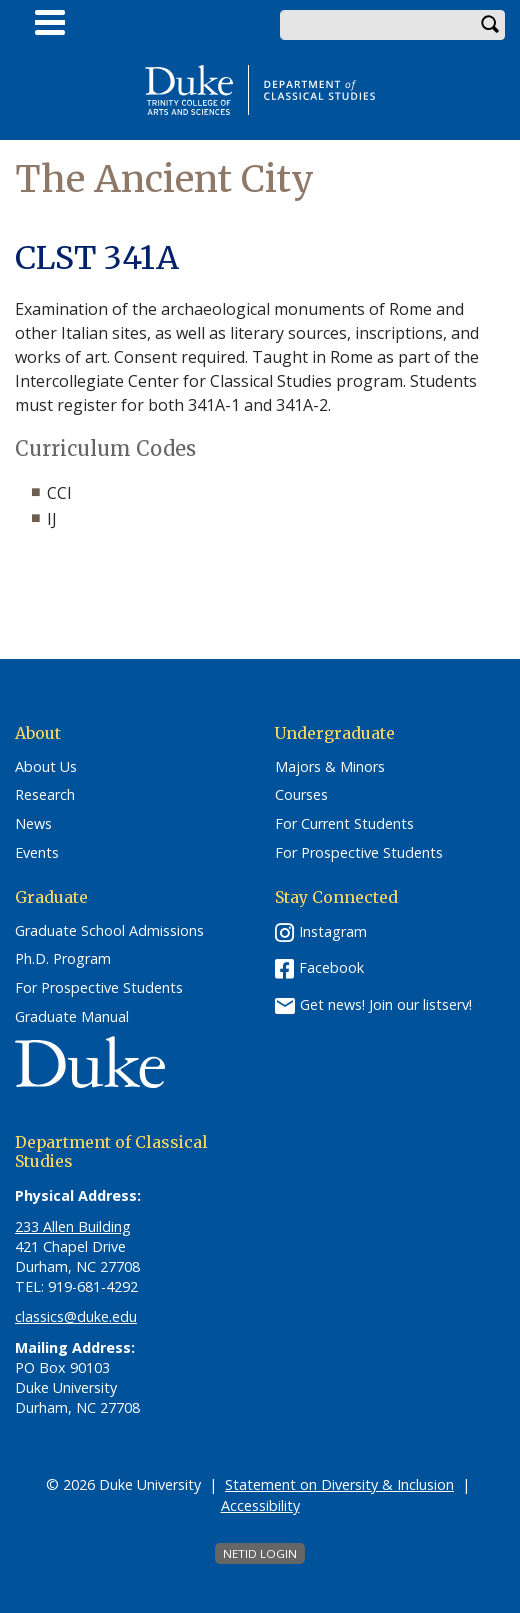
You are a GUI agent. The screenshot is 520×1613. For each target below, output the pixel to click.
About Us (46, 767)
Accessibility (260, 1505)
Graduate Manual (72, 1017)
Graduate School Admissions (109, 931)
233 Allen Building (73, 1226)
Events (37, 853)
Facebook (331, 967)
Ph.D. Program (63, 959)
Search (490, 25)
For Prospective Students (359, 853)
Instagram (333, 931)
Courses (301, 795)
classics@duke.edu (76, 1316)
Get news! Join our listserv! (386, 1003)
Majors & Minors (330, 767)
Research (45, 795)
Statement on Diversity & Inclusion (339, 1484)
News (33, 824)
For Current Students (344, 824)
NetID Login (260, 1553)
